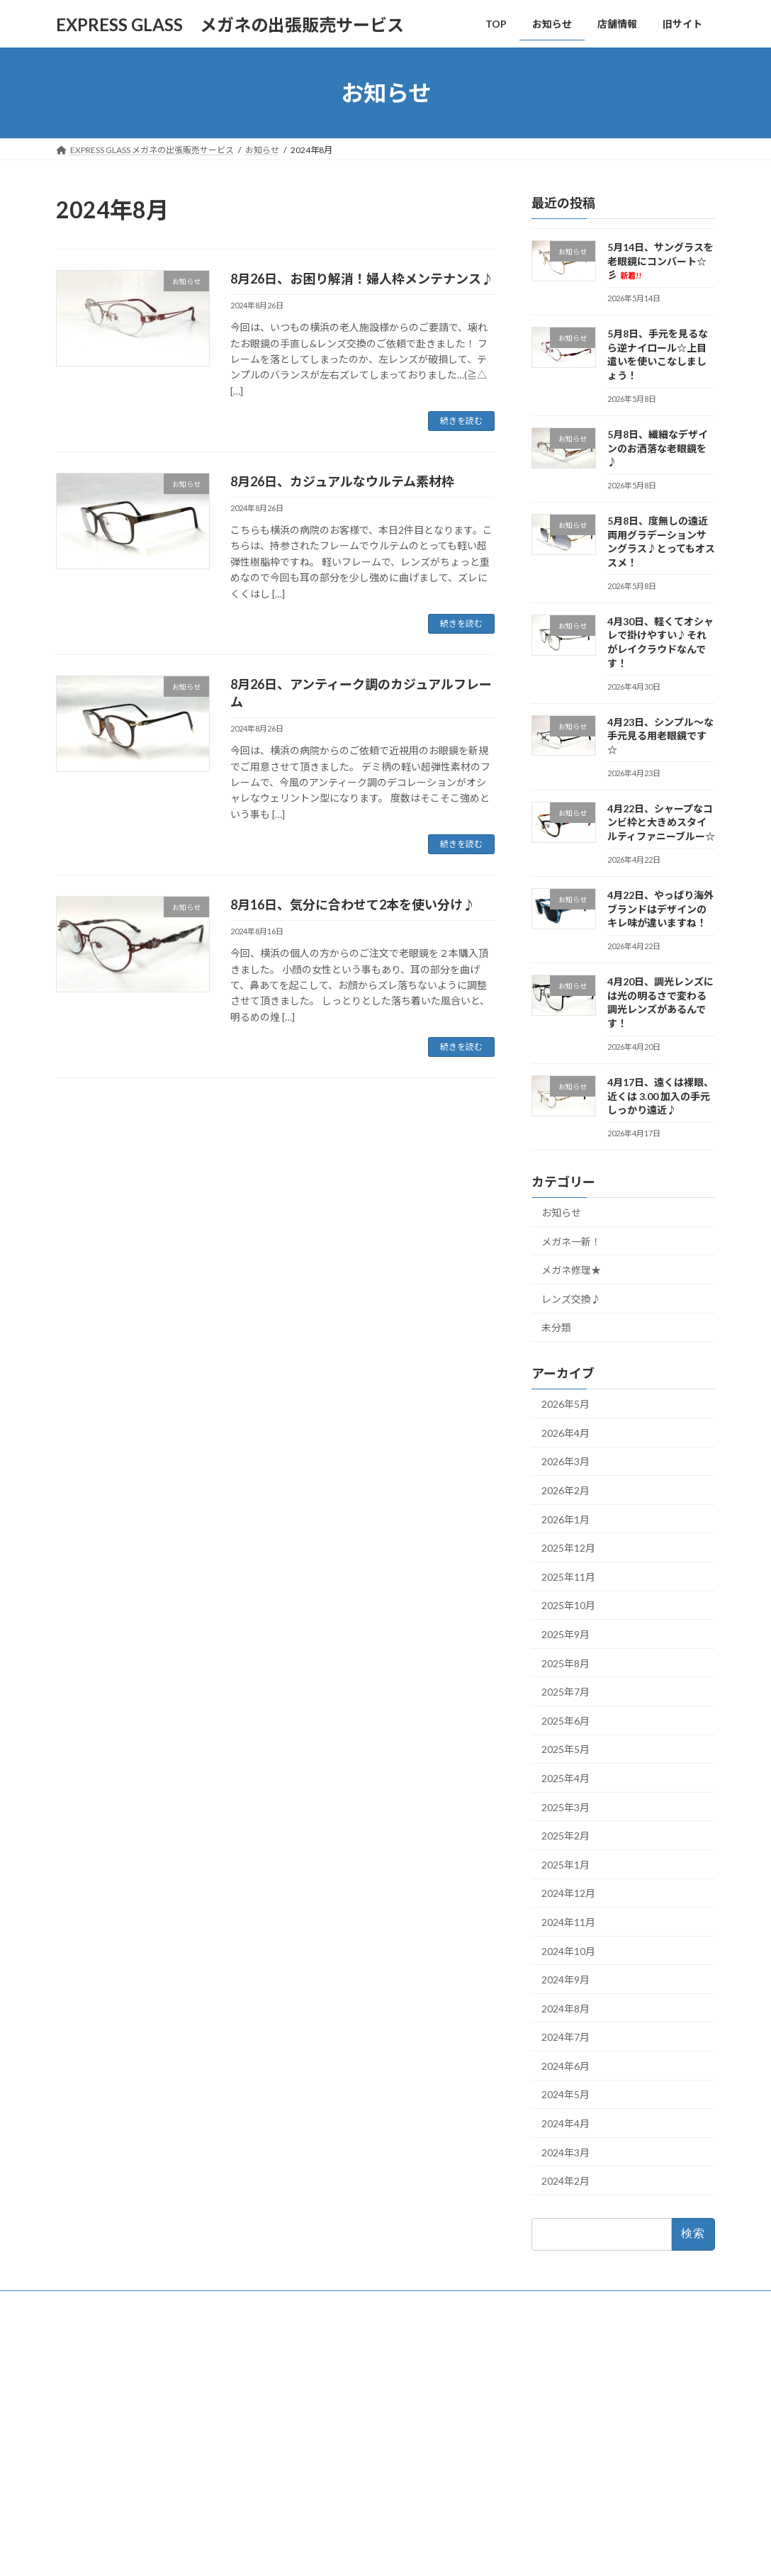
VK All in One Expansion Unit (477, 2551)
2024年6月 (565, 2066)
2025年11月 (568, 1577)
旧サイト (308, 2432)
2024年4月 (565, 2123)
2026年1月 (565, 1519)
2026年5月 (565, 1404)
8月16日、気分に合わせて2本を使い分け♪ (352, 904)
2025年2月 (565, 1836)
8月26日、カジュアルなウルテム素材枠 (342, 481)
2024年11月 (568, 1922)
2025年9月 (565, 1634)
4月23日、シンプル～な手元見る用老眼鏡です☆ (660, 736)
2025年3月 (565, 1807)
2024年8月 (565, 2009)
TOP (299, 2358)
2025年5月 (565, 1750)
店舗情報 (308, 2407)
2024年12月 (568, 1894)
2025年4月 (565, 1778)
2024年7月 (565, 2037)
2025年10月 (568, 1606)
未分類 (556, 1328)
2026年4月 (565, 1433)
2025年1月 (565, 1865)
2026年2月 (565, 1490)
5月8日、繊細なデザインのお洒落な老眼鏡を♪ (657, 448)
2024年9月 (565, 1979)
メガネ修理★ (571, 1270)
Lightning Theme (382, 2551)
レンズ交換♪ (571, 1299)
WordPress (309, 2551)
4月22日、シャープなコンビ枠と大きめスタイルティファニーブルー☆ (661, 822)
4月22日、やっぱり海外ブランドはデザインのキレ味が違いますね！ (660, 909)
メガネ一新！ (571, 1242)
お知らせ (561, 1212)
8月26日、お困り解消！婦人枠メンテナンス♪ (362, 278)
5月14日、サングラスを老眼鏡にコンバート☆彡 (660, 261)
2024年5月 (565, 2095)
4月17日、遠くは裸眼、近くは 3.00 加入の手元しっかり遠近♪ (660, 1096)
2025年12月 (568, 1548)
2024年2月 (565, 2181)
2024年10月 (568, 1951)
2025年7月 (565, 1692)
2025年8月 (565, 1663)
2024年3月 (565, 2152)
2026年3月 (565, 1462)
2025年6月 (565, 1721)
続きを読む (461, 420)
